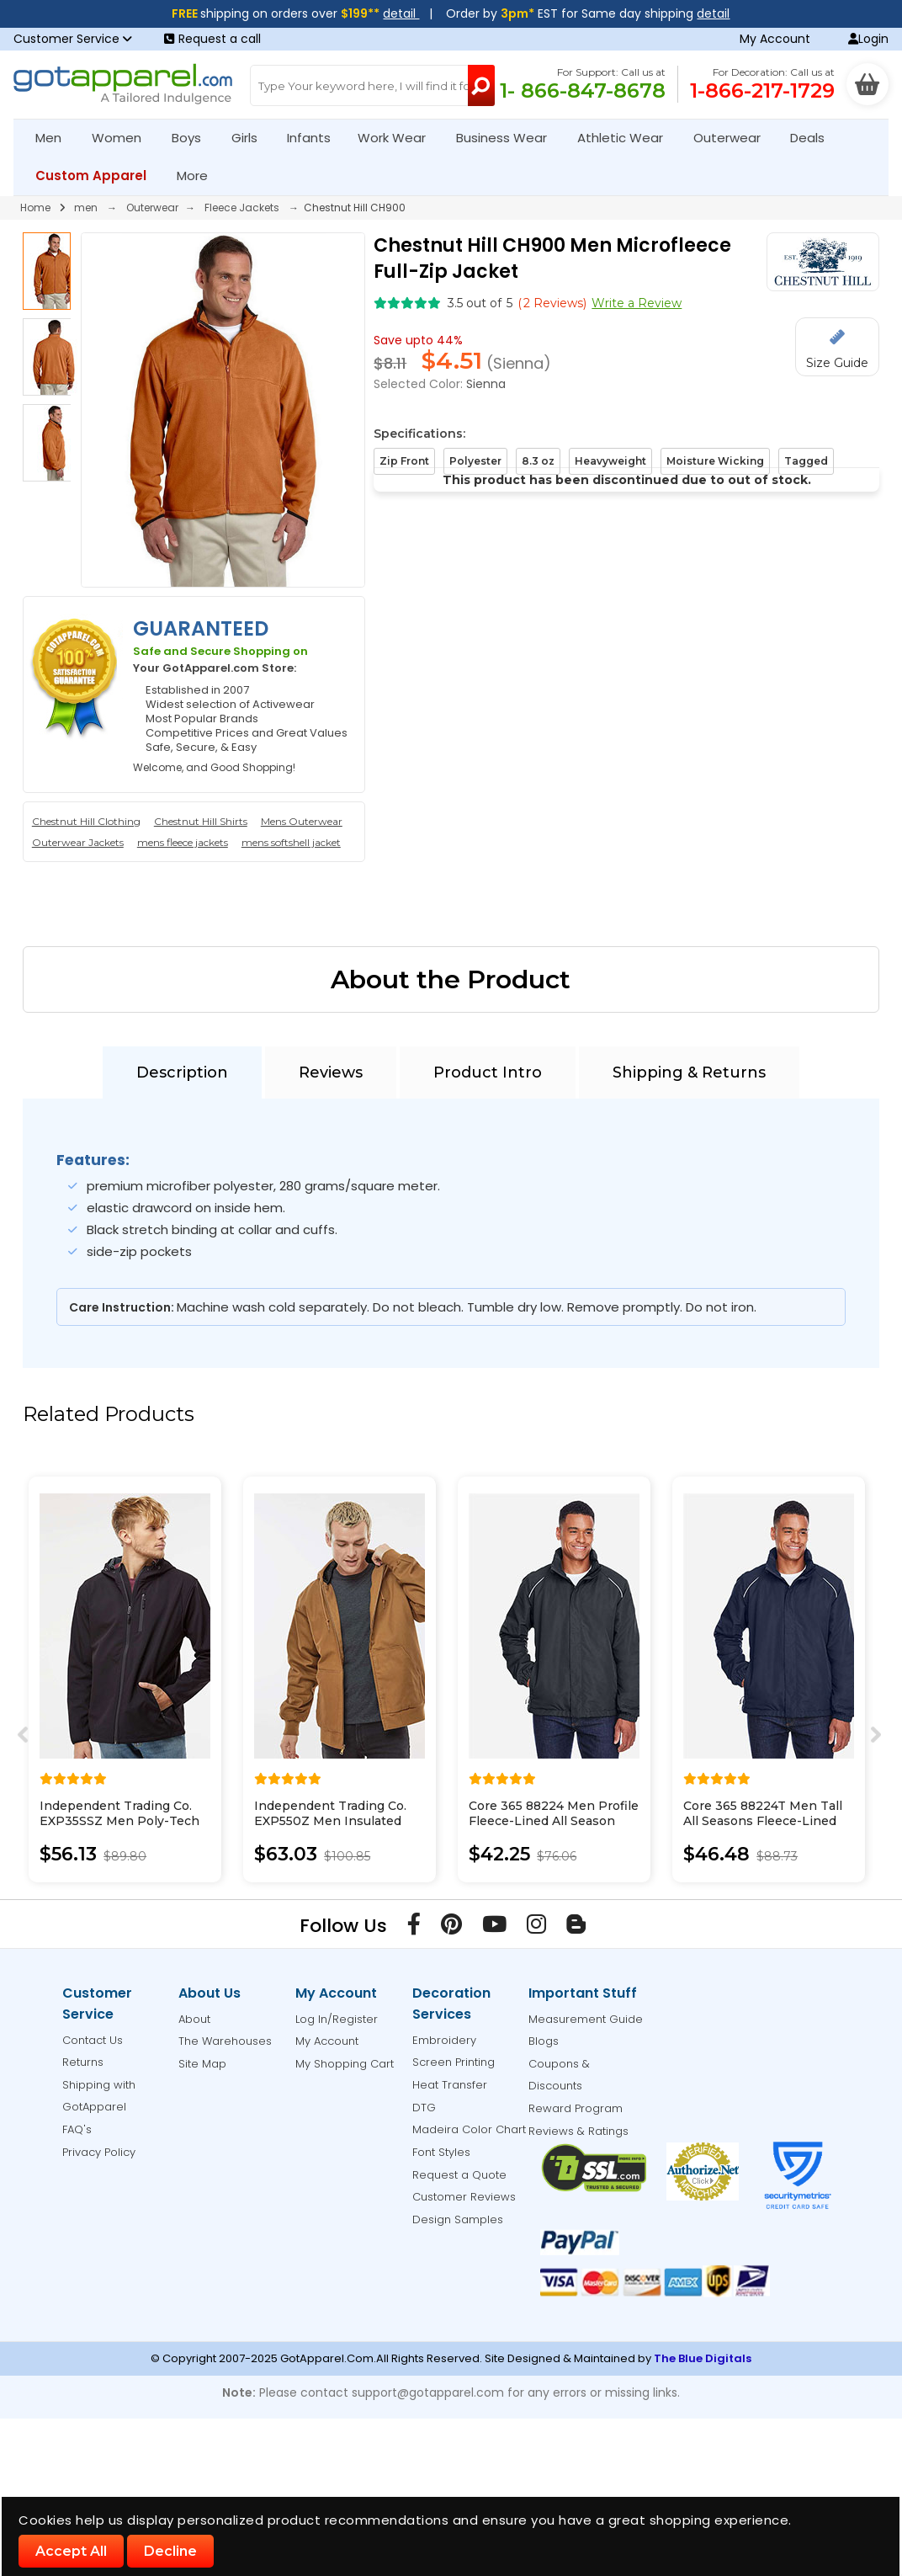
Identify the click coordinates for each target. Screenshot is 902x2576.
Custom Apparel (98, 175)
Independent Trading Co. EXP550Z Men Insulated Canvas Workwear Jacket (330, 1821)
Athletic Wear (627, 137)
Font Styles (441, 2152)
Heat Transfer (449, 2085)
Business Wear (508, 137)
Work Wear (399, 137)
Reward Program (575, 2108)
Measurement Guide (585, 2019)
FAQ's (77, 2129)
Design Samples (457, 2219)
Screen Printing (453, 2062)
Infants (314, 137)
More (199, 175)
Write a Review (637, 303)
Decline (170, 2551)
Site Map (202, 2064)
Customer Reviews (464, 2197)
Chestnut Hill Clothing (86, 821)
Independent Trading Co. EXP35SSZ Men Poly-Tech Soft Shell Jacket (119, 1821)
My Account (775, 38)
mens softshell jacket (291, 842)
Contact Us (92, 2040)
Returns (82, 2062)
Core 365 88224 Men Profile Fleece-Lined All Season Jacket (554, 1821)
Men (55, 137)
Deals (807, 137)
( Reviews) (551, 303)
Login (868, 38)
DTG (424, 2108)
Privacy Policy (98, 2152)
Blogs (543, 2041)
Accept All (71, 2551)
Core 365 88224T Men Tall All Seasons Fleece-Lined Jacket (762, 1821)
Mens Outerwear (301, 821)
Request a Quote (459, 2175)
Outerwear (734, 137)
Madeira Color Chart (469, 2129)
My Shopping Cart (344, 2064)
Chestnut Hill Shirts (200, 821)
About (194, 2019)
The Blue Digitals (702, 2358)
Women (124, 137)
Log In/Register (336, 2019)
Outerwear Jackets (78, 842)
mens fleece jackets (182, 842)
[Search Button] (481, 85)
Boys (193, 137)
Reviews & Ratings (578, 2131)
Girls (251, 137)
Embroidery (444, 2040)
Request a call (212, 38)
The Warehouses (225, 2041)
